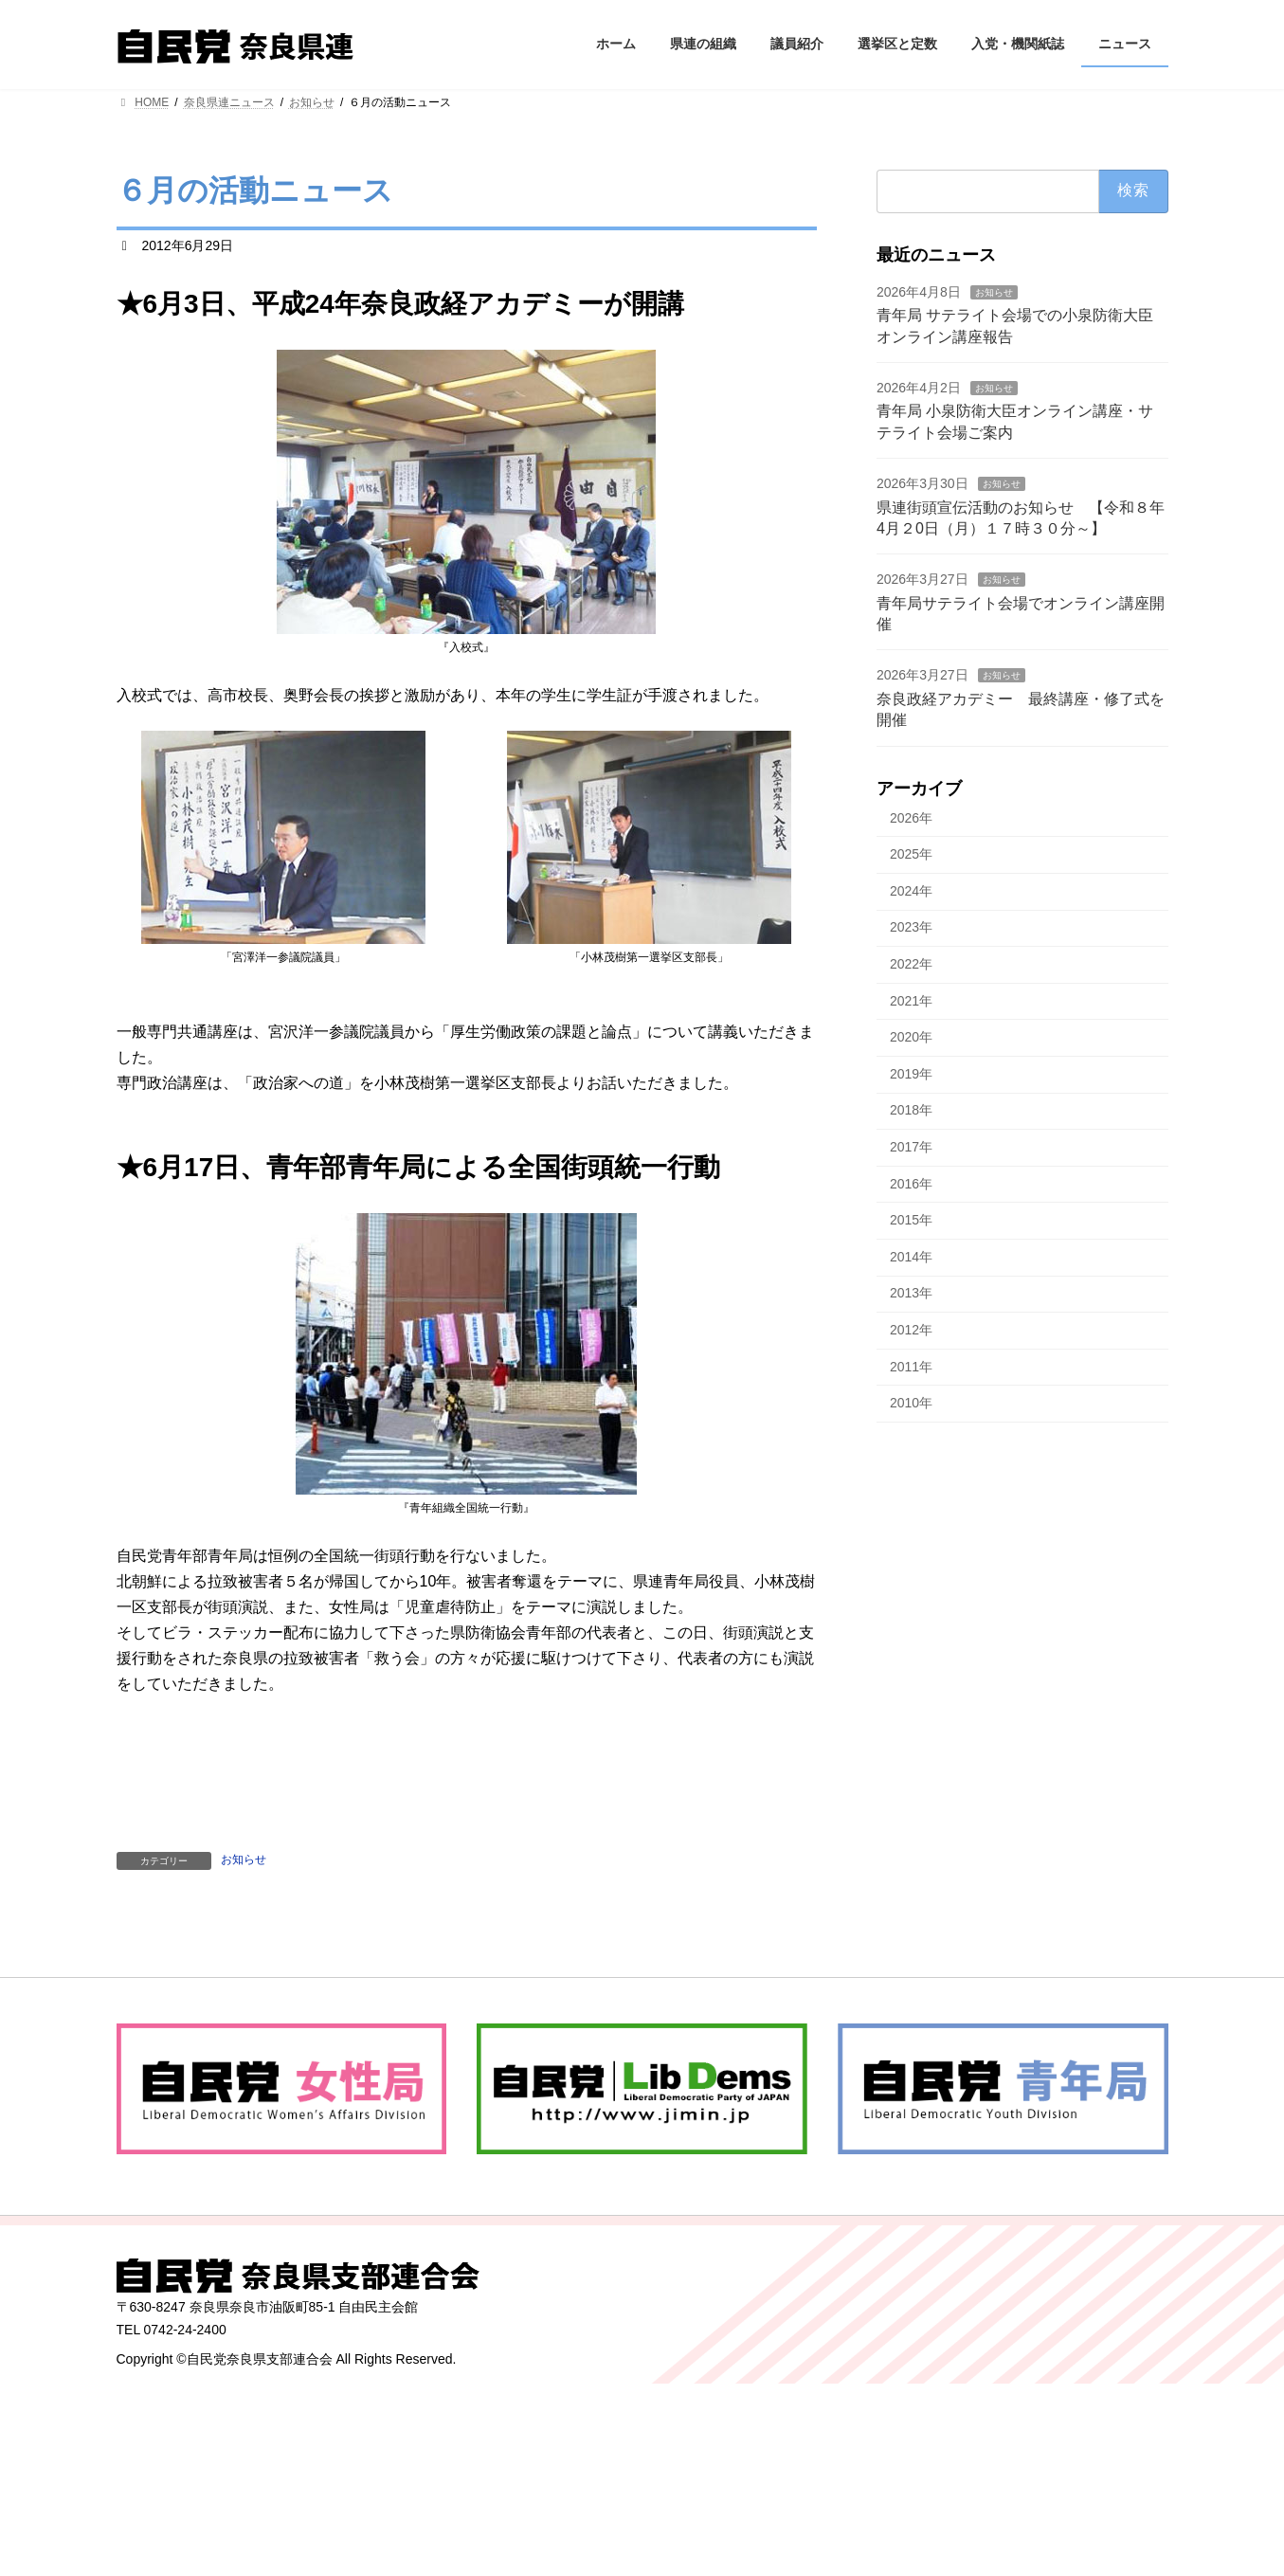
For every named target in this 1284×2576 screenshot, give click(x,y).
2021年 (911, 999)
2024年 (911, 890)
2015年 (911, 1219)
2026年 (911, 817)
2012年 (911, 1329)
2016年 (911, 1182)
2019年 (911, 1072)
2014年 (911, 1255)
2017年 (911, 1146)
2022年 (911, 963)
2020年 (911, 1036)
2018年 (911, 1109)
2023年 (911, 926)
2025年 (911, 854)
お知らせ (243, 1859)
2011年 (911, 1365)
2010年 (911, 1402)
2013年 (911, 1292)
